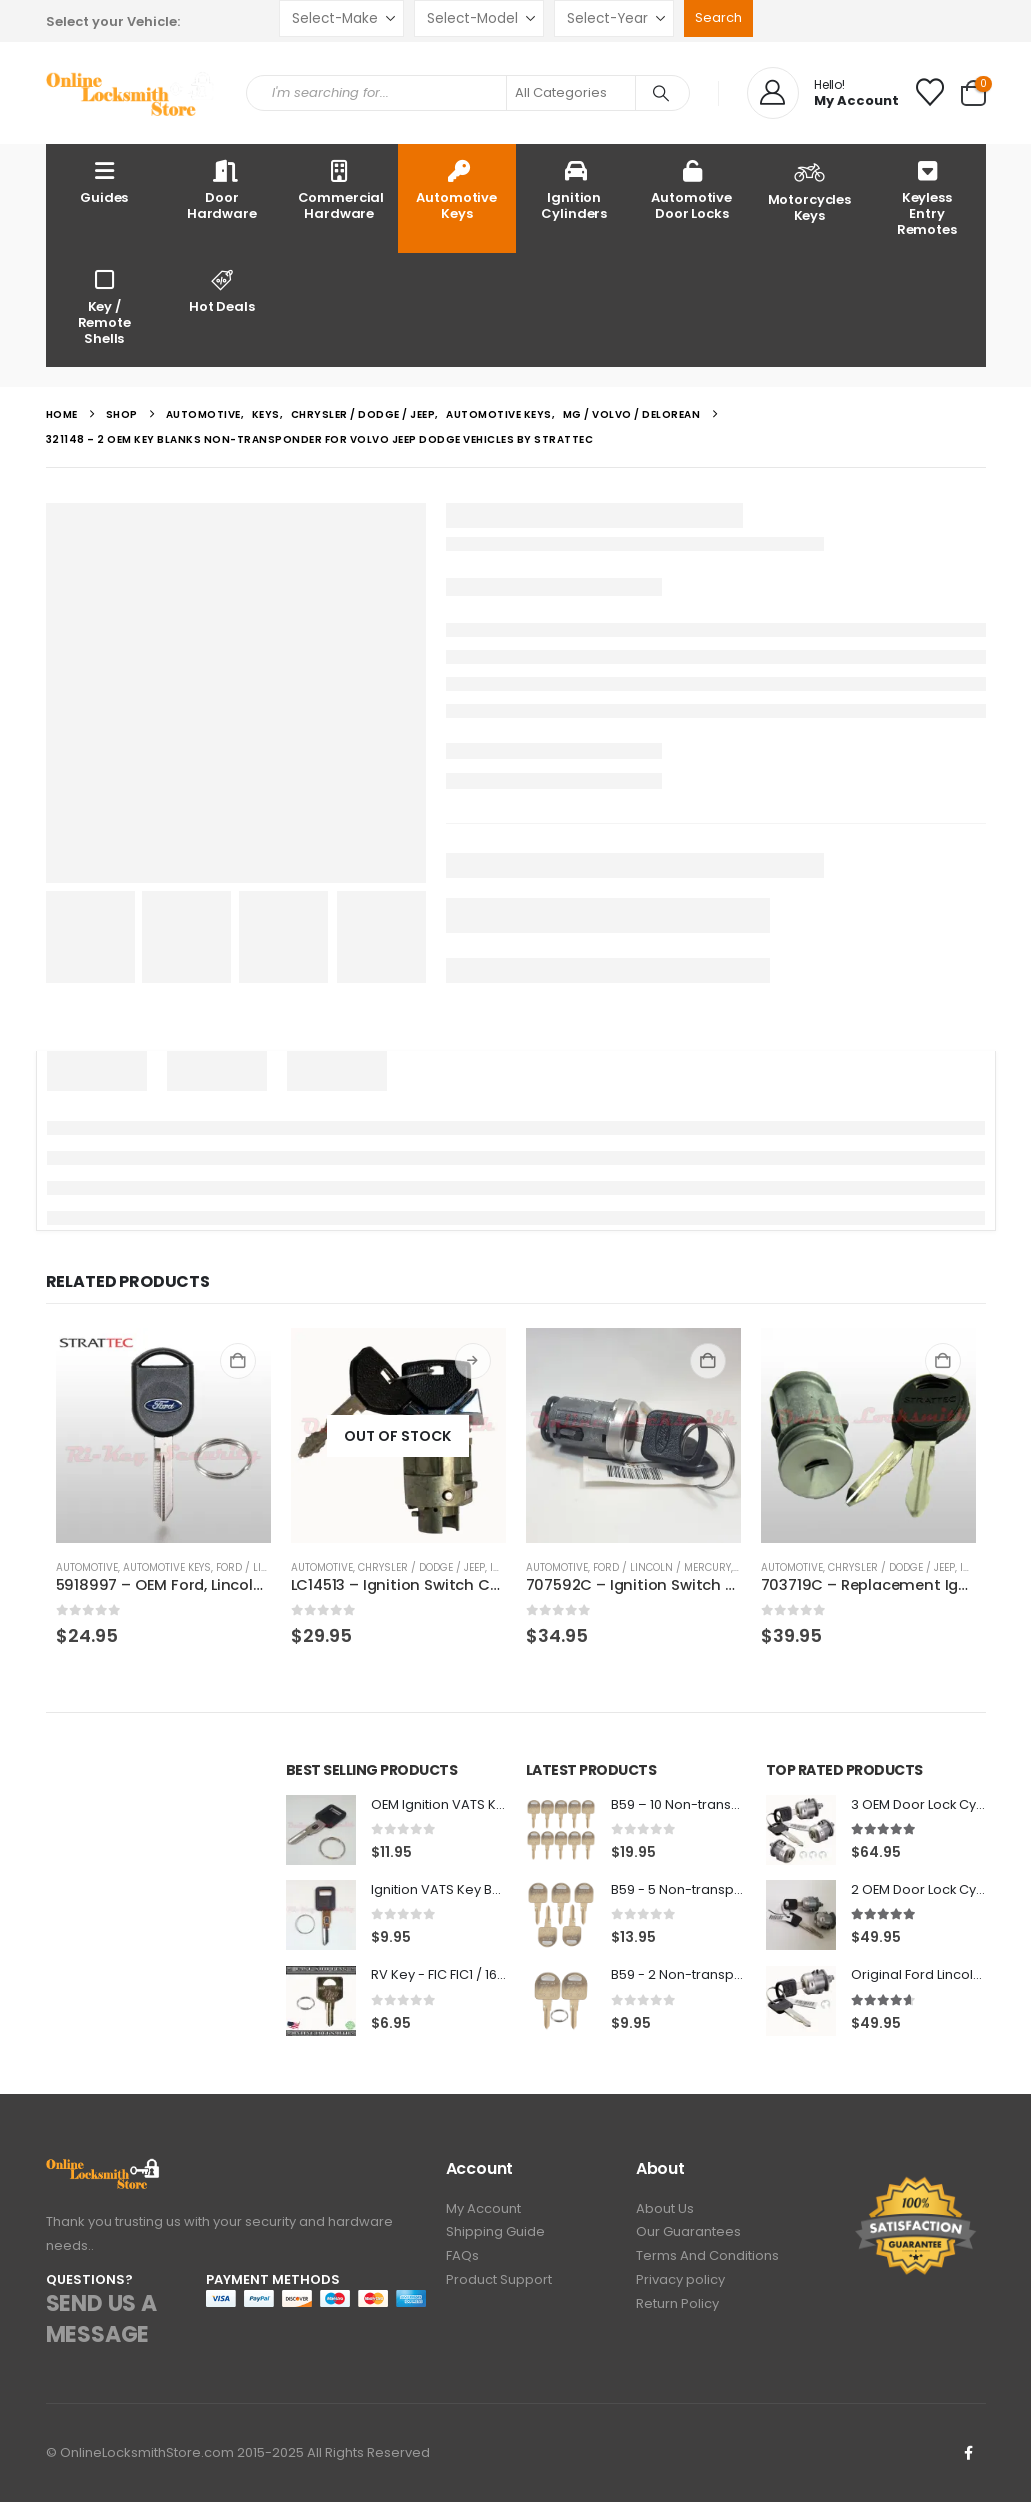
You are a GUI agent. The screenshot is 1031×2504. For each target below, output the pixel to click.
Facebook (969, 2455)
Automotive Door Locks (691, 189)
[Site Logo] (131, 93)
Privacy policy (680, 2286)
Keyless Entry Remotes (927, 197)
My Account (483, 2211)
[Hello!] (823, 93)
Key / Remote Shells (104, 306)
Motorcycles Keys (810, 190)
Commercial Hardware (341, 189)
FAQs (462, 2261)
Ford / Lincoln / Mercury (662, 1567)
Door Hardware (222, 189)
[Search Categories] (571, 93)
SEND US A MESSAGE (101, 2321)
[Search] (661, 93)
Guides (104, 181)
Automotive (87, 1567)
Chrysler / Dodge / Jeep (421, 1567)
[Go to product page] (163, 1435)
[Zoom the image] (103, 2171)
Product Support (499, 2286)
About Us (665, 2211)
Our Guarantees (688, 2236)
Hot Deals (222, 290)
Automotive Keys (456, 189)
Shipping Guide (495, 2236)
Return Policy (677, 2311)
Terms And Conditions (707, 2261)
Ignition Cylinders (574, 189)
